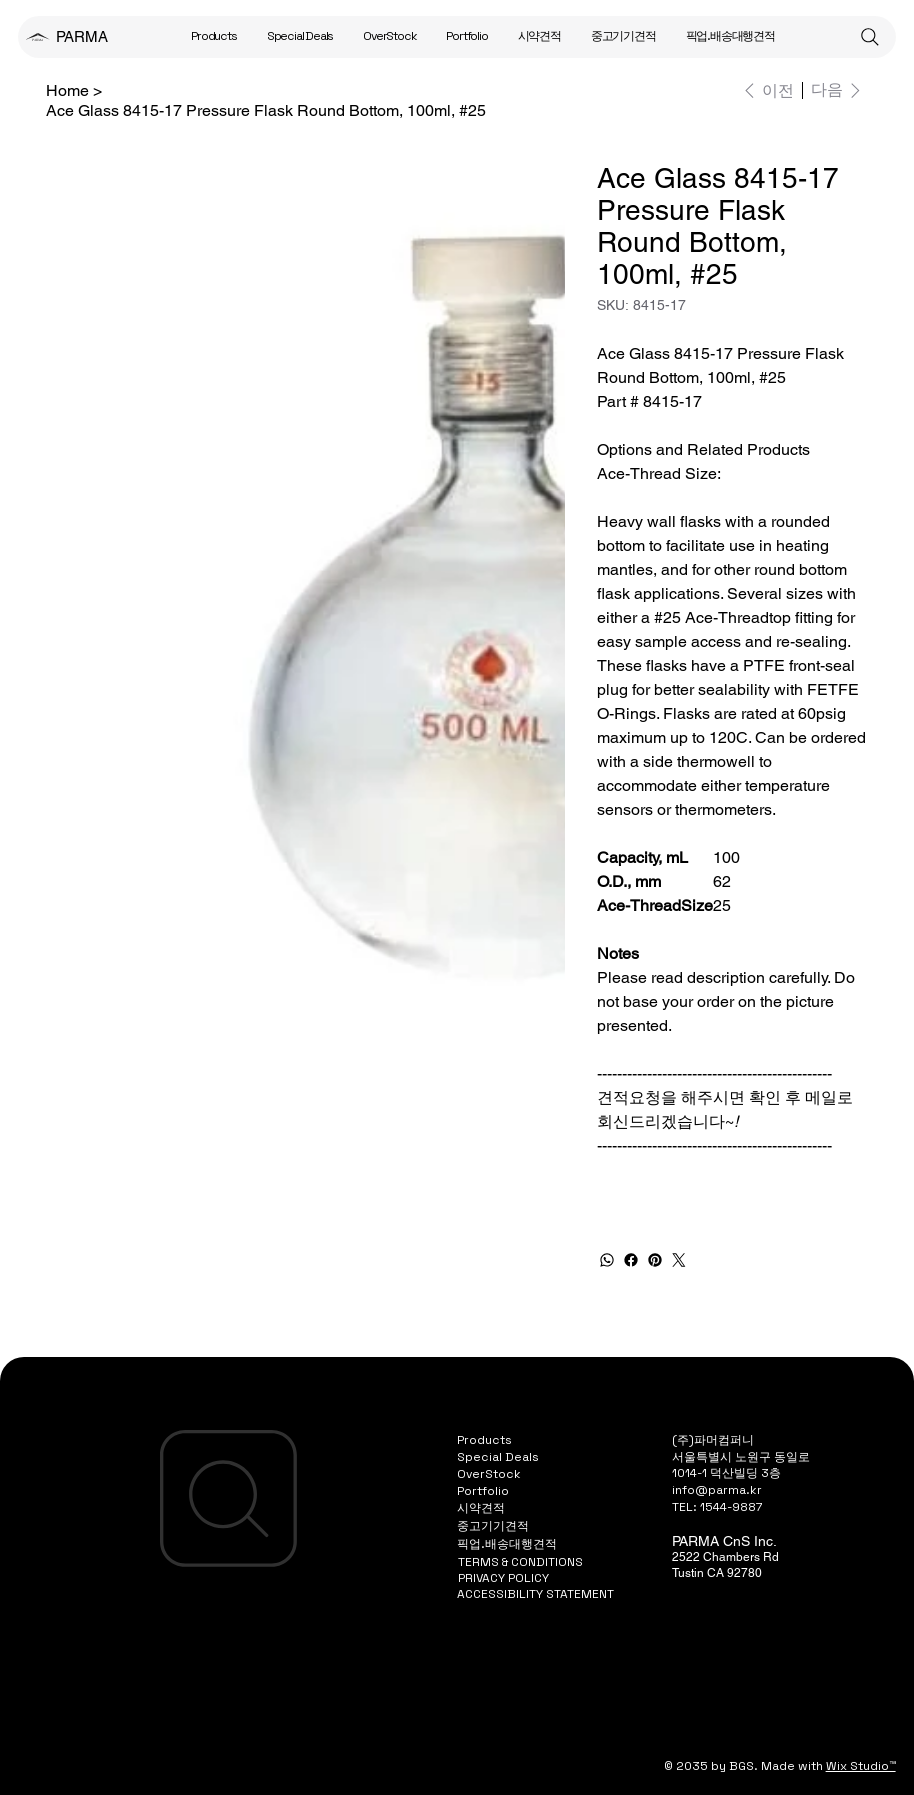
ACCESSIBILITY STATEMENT (535, 1594)
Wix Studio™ (861, 1766)
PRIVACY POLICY (503, 1578)
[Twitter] (679, 1260)
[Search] (870, 37)
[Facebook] (631, 1260)
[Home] (67, 90)
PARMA (82, 36)
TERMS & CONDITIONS (520, 1562)
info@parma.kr (717, 1490)
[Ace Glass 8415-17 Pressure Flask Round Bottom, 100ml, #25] (266, 110)
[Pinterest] (655, 1260)
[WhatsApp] (607, 1260)
